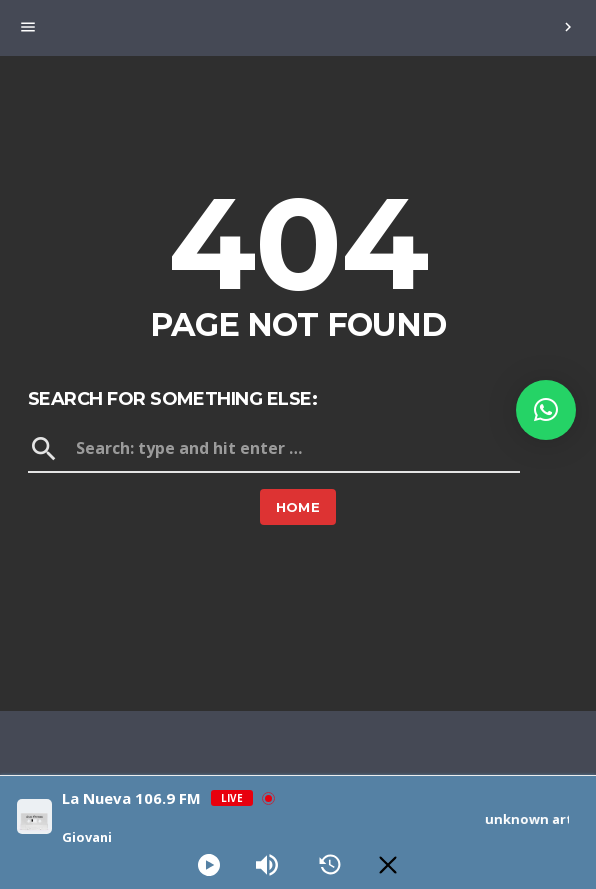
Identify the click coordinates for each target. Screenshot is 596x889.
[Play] (209, 865)
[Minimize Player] (388, 865)
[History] (330, 865)
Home (298, 507)
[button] (546, 410)
